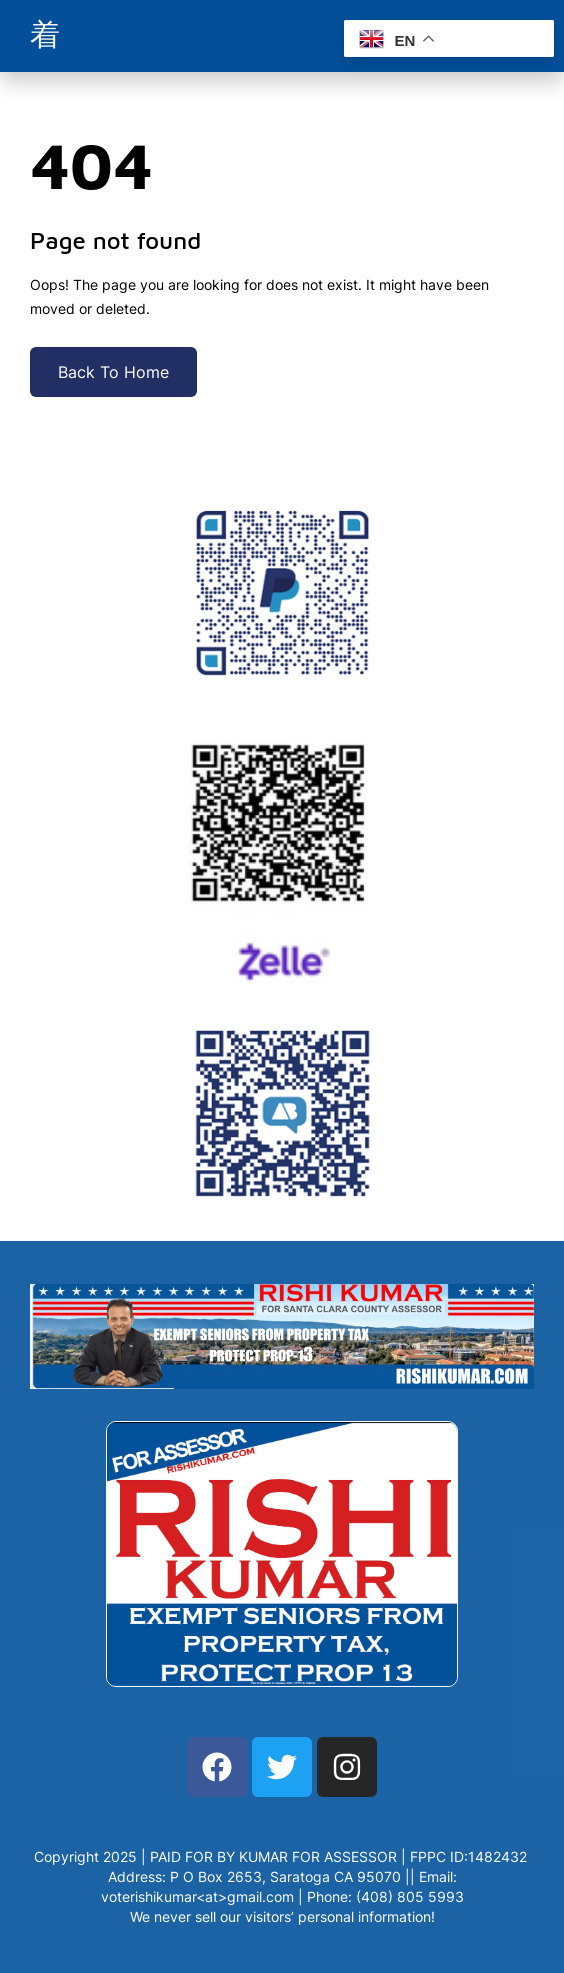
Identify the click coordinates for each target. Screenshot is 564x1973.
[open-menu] (45, 36)
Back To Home (113, 372)
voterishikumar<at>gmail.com (197, 1896)
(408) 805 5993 (410, 1896)
